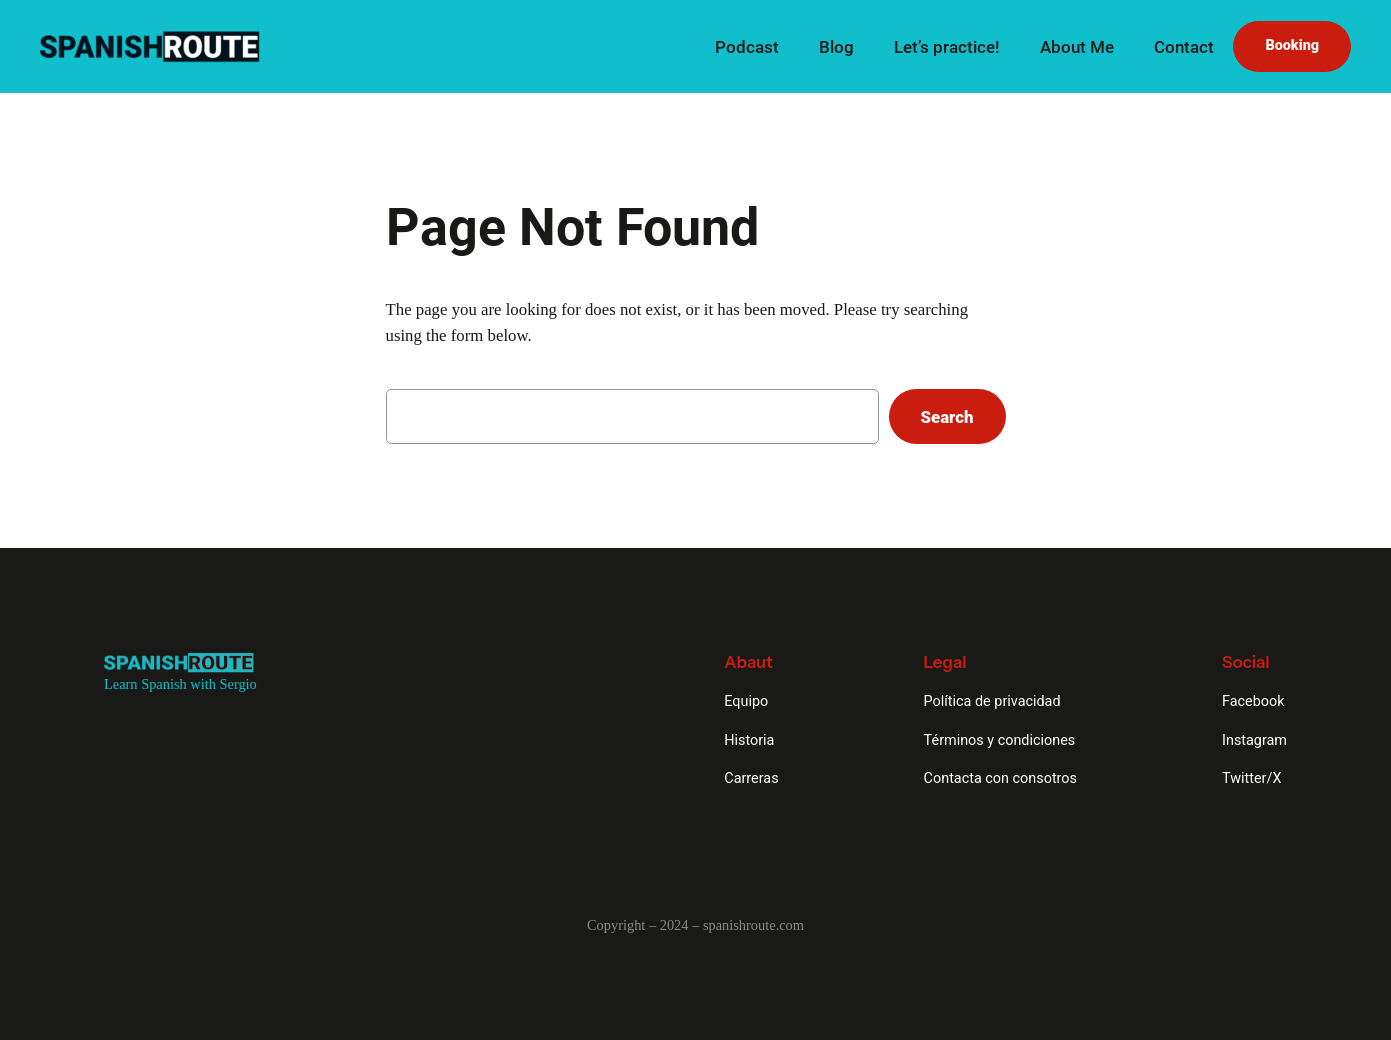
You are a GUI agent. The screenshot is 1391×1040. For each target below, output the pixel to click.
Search (947, 417)
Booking (1292, 45)
